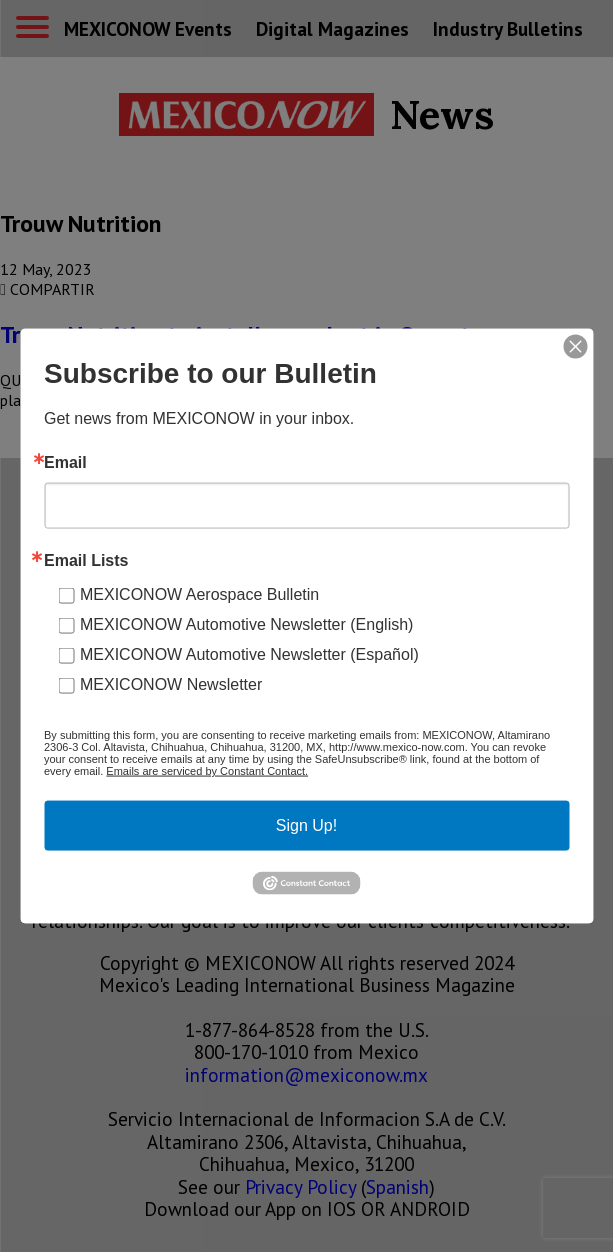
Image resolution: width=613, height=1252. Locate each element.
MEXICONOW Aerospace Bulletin (199, 594)
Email (65, 463)
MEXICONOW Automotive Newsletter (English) (246, 624)
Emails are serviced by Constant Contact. (207, 771)
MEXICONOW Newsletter (171, 684)
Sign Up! (306, 825)
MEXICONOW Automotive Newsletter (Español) (249, 654)
